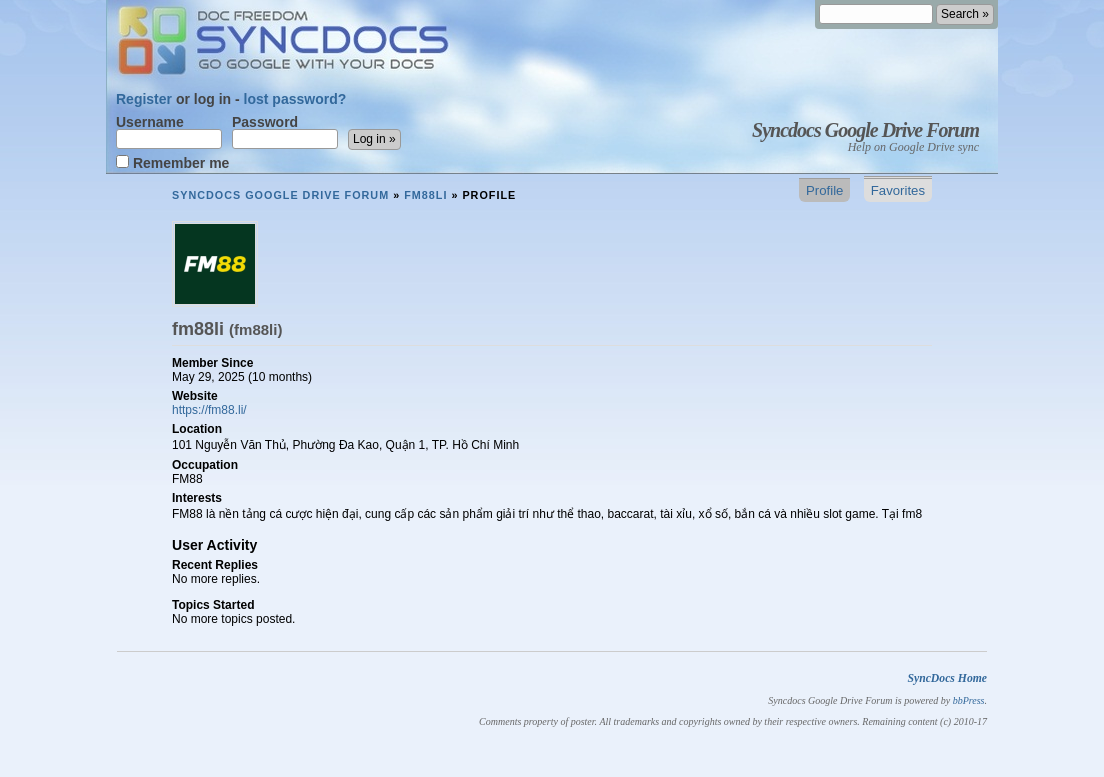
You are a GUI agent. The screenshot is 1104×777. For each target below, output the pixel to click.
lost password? (295, 99)
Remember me (172, 162)
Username (169, 132)
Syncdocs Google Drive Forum (865, 130)
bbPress (969, 700)
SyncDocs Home (947, 678)
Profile (824, 190)
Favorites (898, 190)
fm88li (425, 195)
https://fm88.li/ (209, 410)
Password (285, 132)
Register (144, 99)
